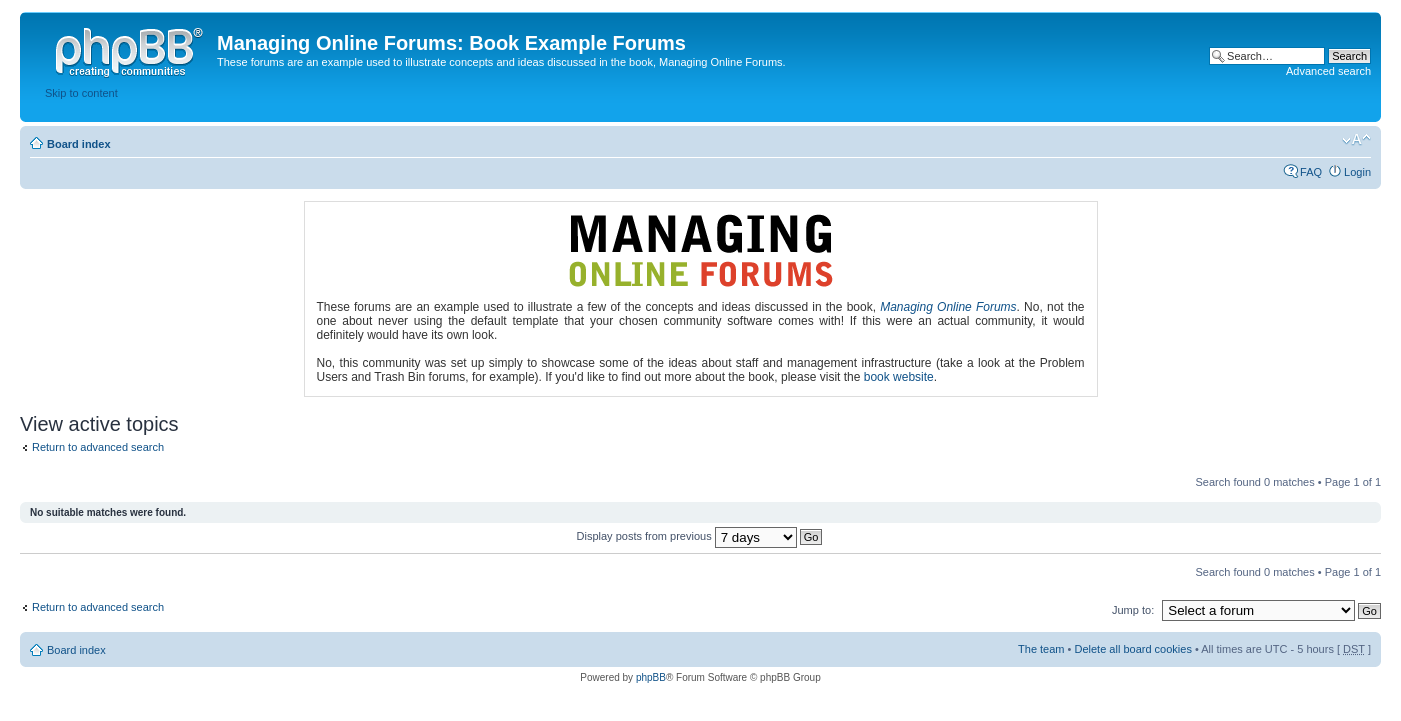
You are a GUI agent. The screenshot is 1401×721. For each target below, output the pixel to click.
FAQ (1311, 172)
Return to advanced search (98, 447)
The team (1041, 649)
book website (899, 377)
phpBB (651, 677)
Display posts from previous (700, 536)
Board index (79, 144)
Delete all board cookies (1132, 649)
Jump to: (1133, 610)
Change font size (1356, 140)
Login (1357, 172)
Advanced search (1328, 71)
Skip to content (81, 93)
